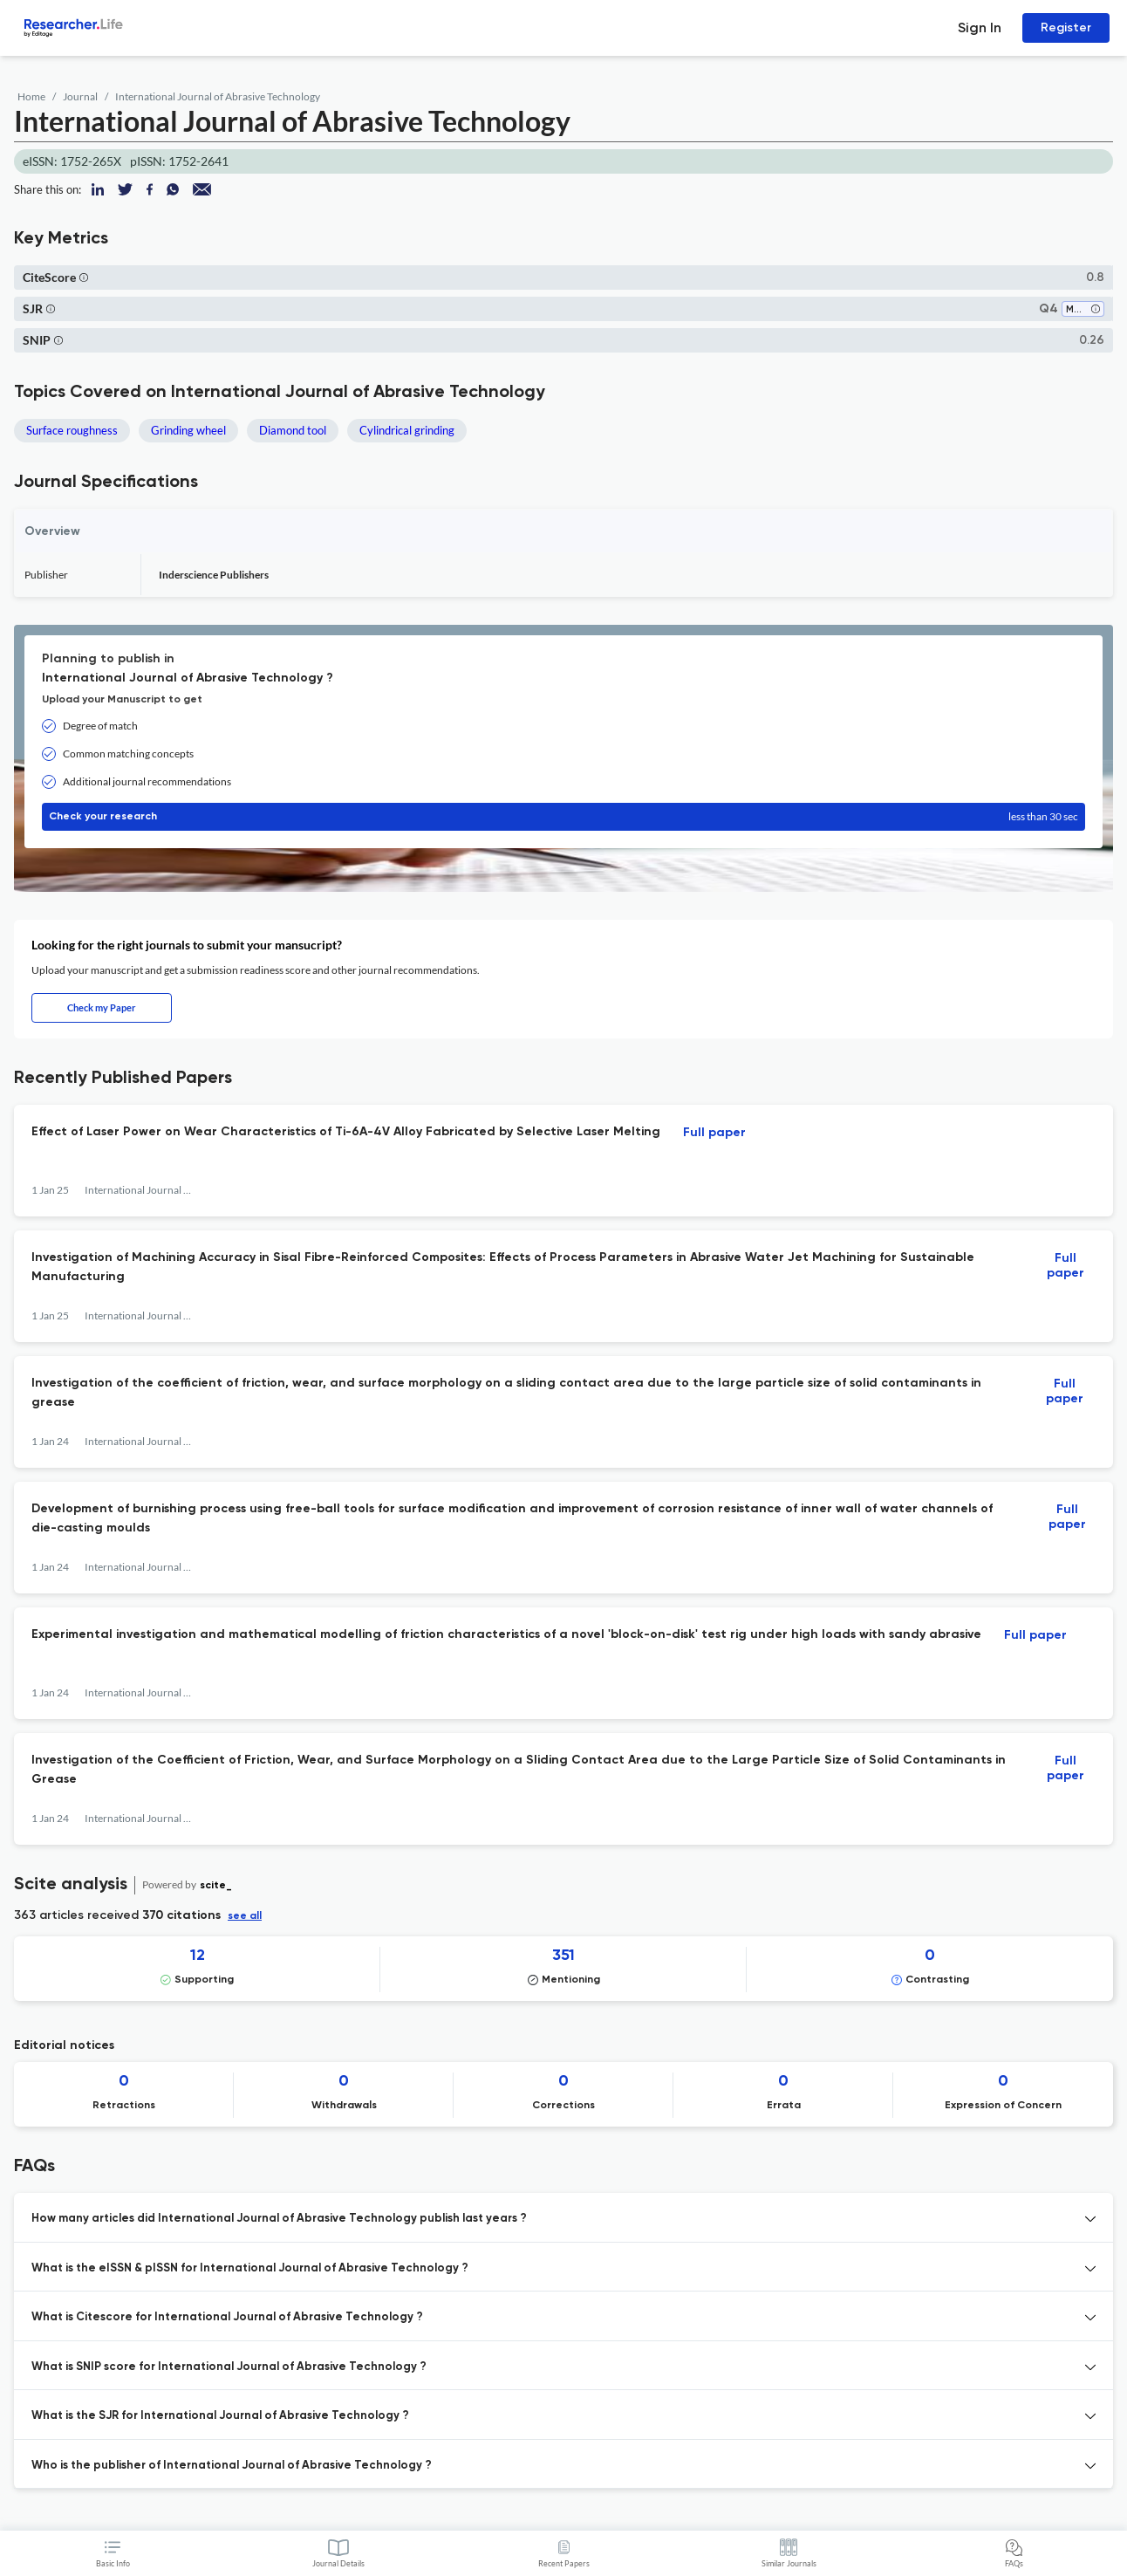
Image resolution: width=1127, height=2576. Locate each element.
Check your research (563, 816)
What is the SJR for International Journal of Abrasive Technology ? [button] (220, 2416)
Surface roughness (72, 430)
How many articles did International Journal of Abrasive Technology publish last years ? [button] (279, 2218)
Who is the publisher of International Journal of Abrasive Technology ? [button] (231, 2465)
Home (31, 96)
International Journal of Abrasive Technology (217, 96)
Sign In (979, 27)
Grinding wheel (188, 430)
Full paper (714, 1133)
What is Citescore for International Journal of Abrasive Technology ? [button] (227, 2317)
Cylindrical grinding (406, 430)
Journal (80, 96)
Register (1066, 27)
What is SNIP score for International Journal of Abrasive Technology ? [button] (229, 2367)
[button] (83, 277)
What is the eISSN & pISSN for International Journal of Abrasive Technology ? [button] (249, 2268)
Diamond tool (292, 430)
